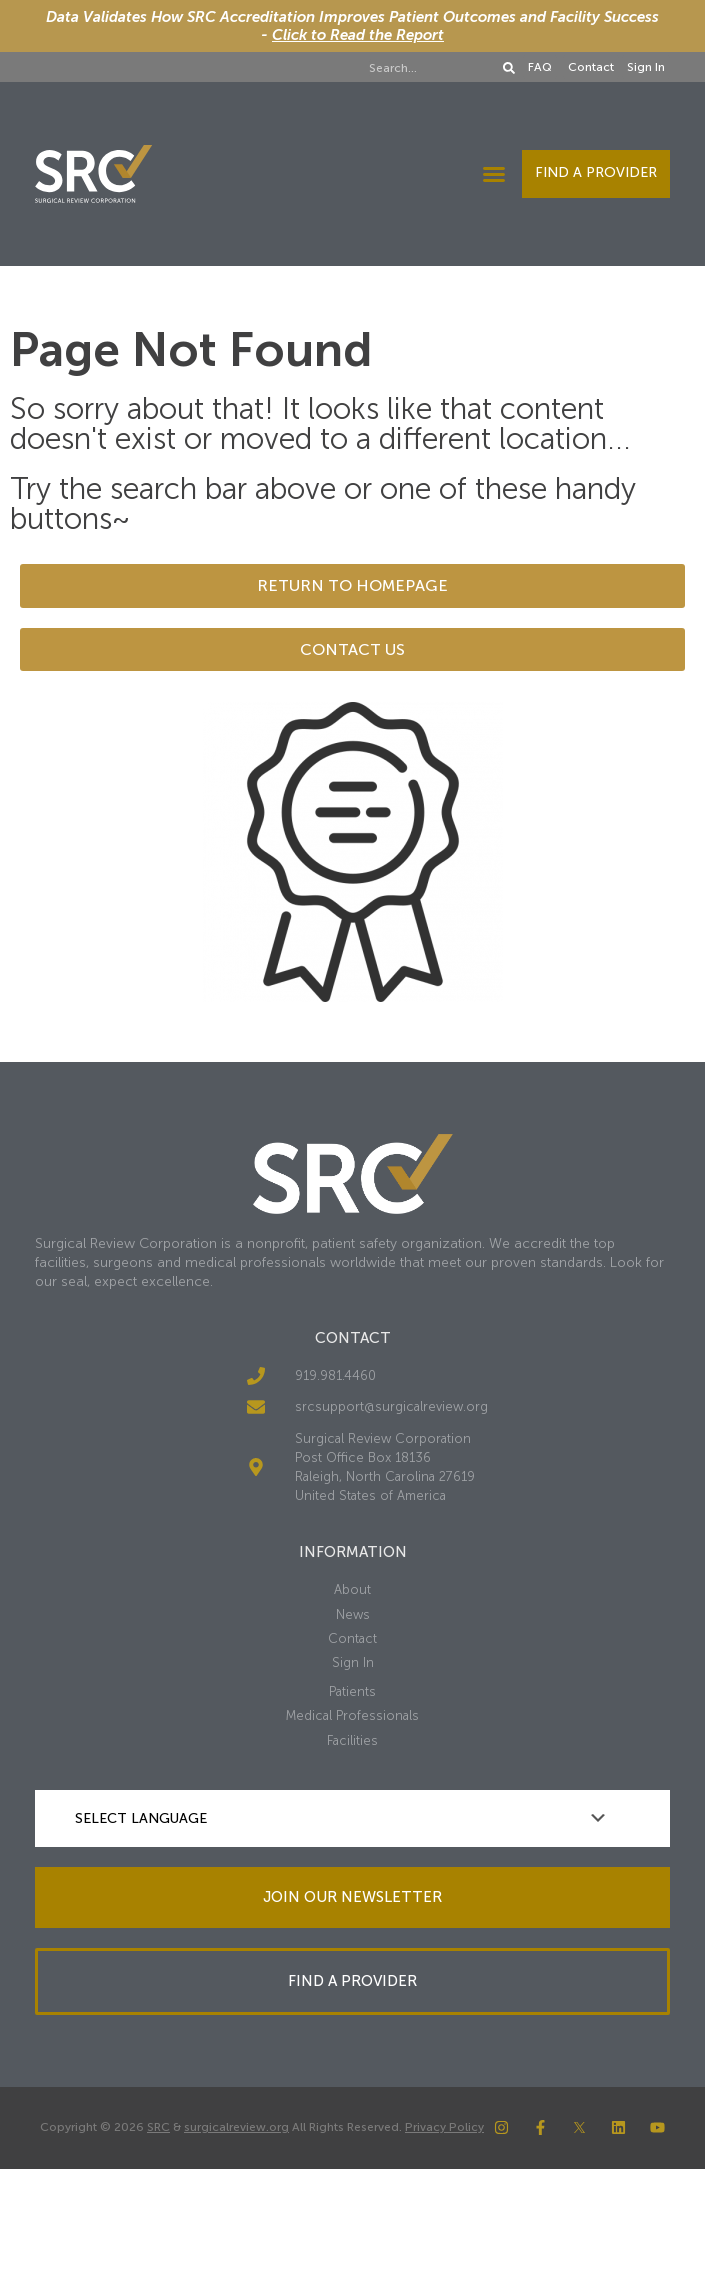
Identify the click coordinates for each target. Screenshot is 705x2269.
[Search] (509, 68)
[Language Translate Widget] (352, 1818)
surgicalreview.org (236, 2127)
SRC (158, 2127)
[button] (494, 174)
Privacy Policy (444, 2127)
